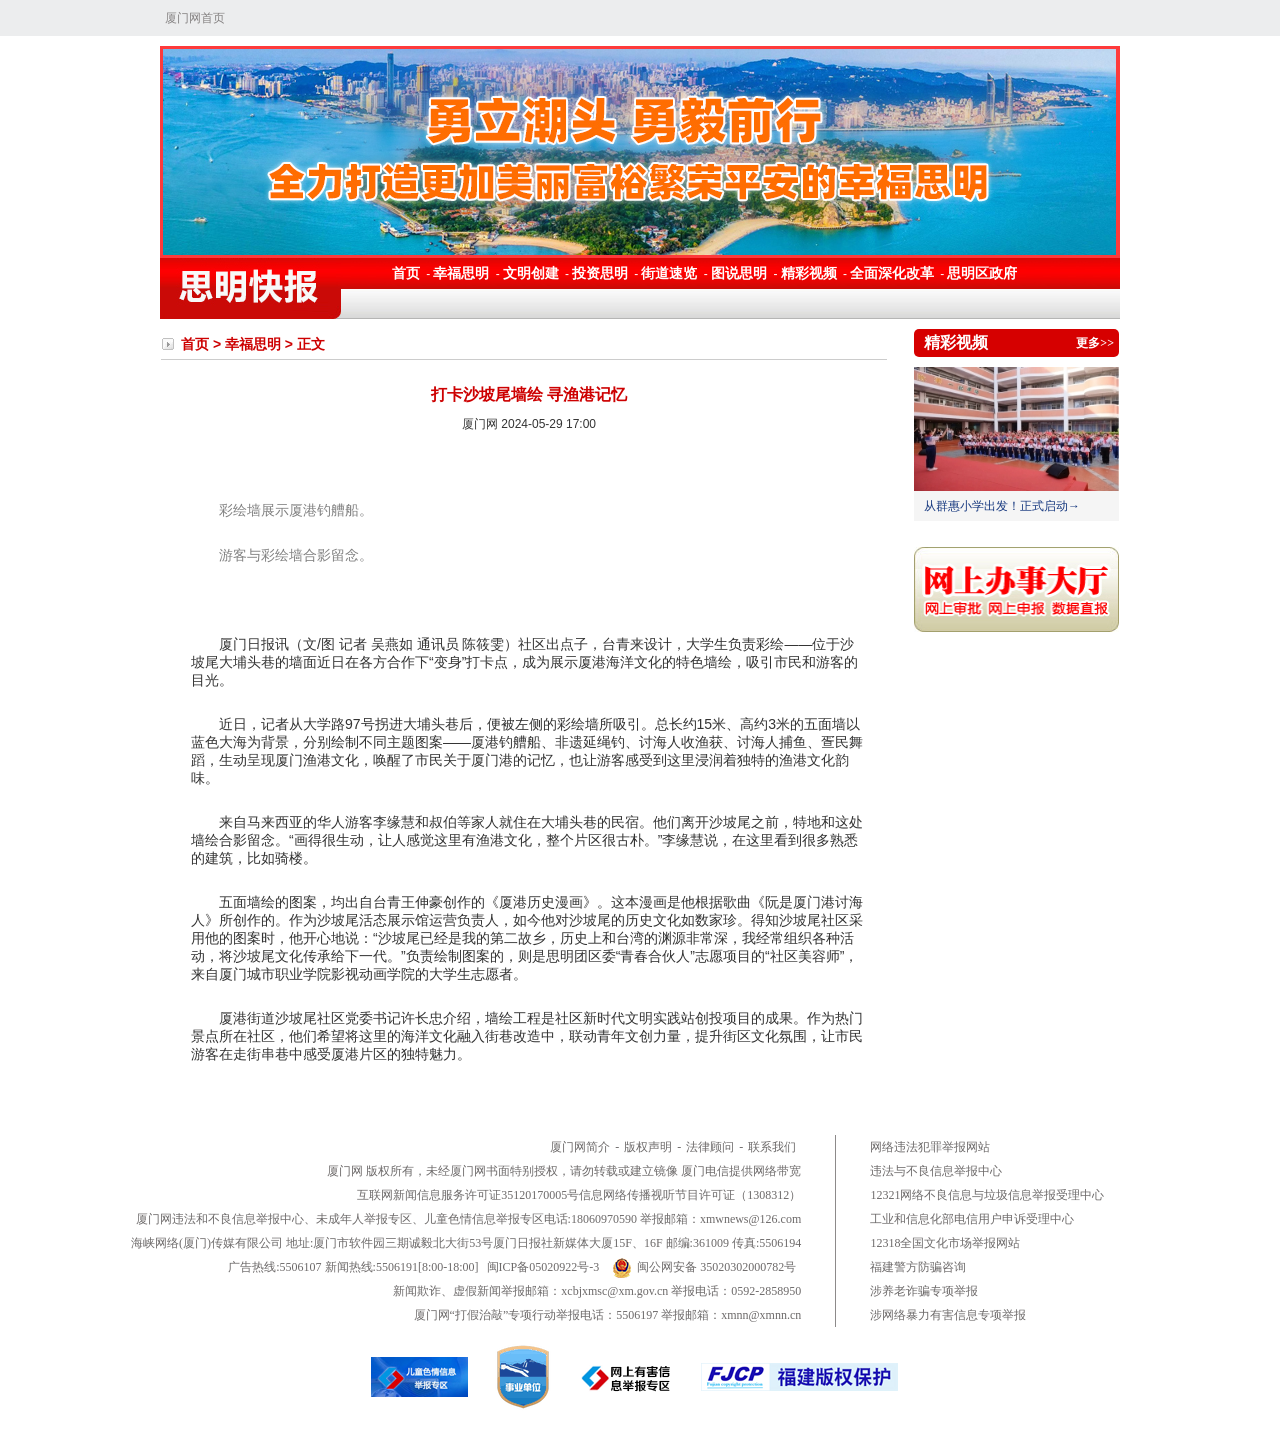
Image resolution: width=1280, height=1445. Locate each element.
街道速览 (669, 273)
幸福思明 (461, 273)
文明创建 (531, 273)
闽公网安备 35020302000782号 (704, 1267)
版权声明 (648, 1147)
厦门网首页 (195, 18)
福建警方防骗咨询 (918, 1267)
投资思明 (600, 273)
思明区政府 (982, 273)
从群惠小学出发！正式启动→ (1002, 506)
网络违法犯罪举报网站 (930, 1147)
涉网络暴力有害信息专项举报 (948, 1315)
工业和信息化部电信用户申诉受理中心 (972, 1219)
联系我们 (772, 1147)
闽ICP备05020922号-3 (543, 1267)
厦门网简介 (580, 1147)
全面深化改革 (892, 273)
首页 (406, 273)
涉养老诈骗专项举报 (924, 1291)
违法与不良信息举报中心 (936, 1171)
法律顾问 (710, 1147)
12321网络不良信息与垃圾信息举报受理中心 (987, 1195)
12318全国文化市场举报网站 (945, 1243)
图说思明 (741, 273)
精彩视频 (809, 273)
